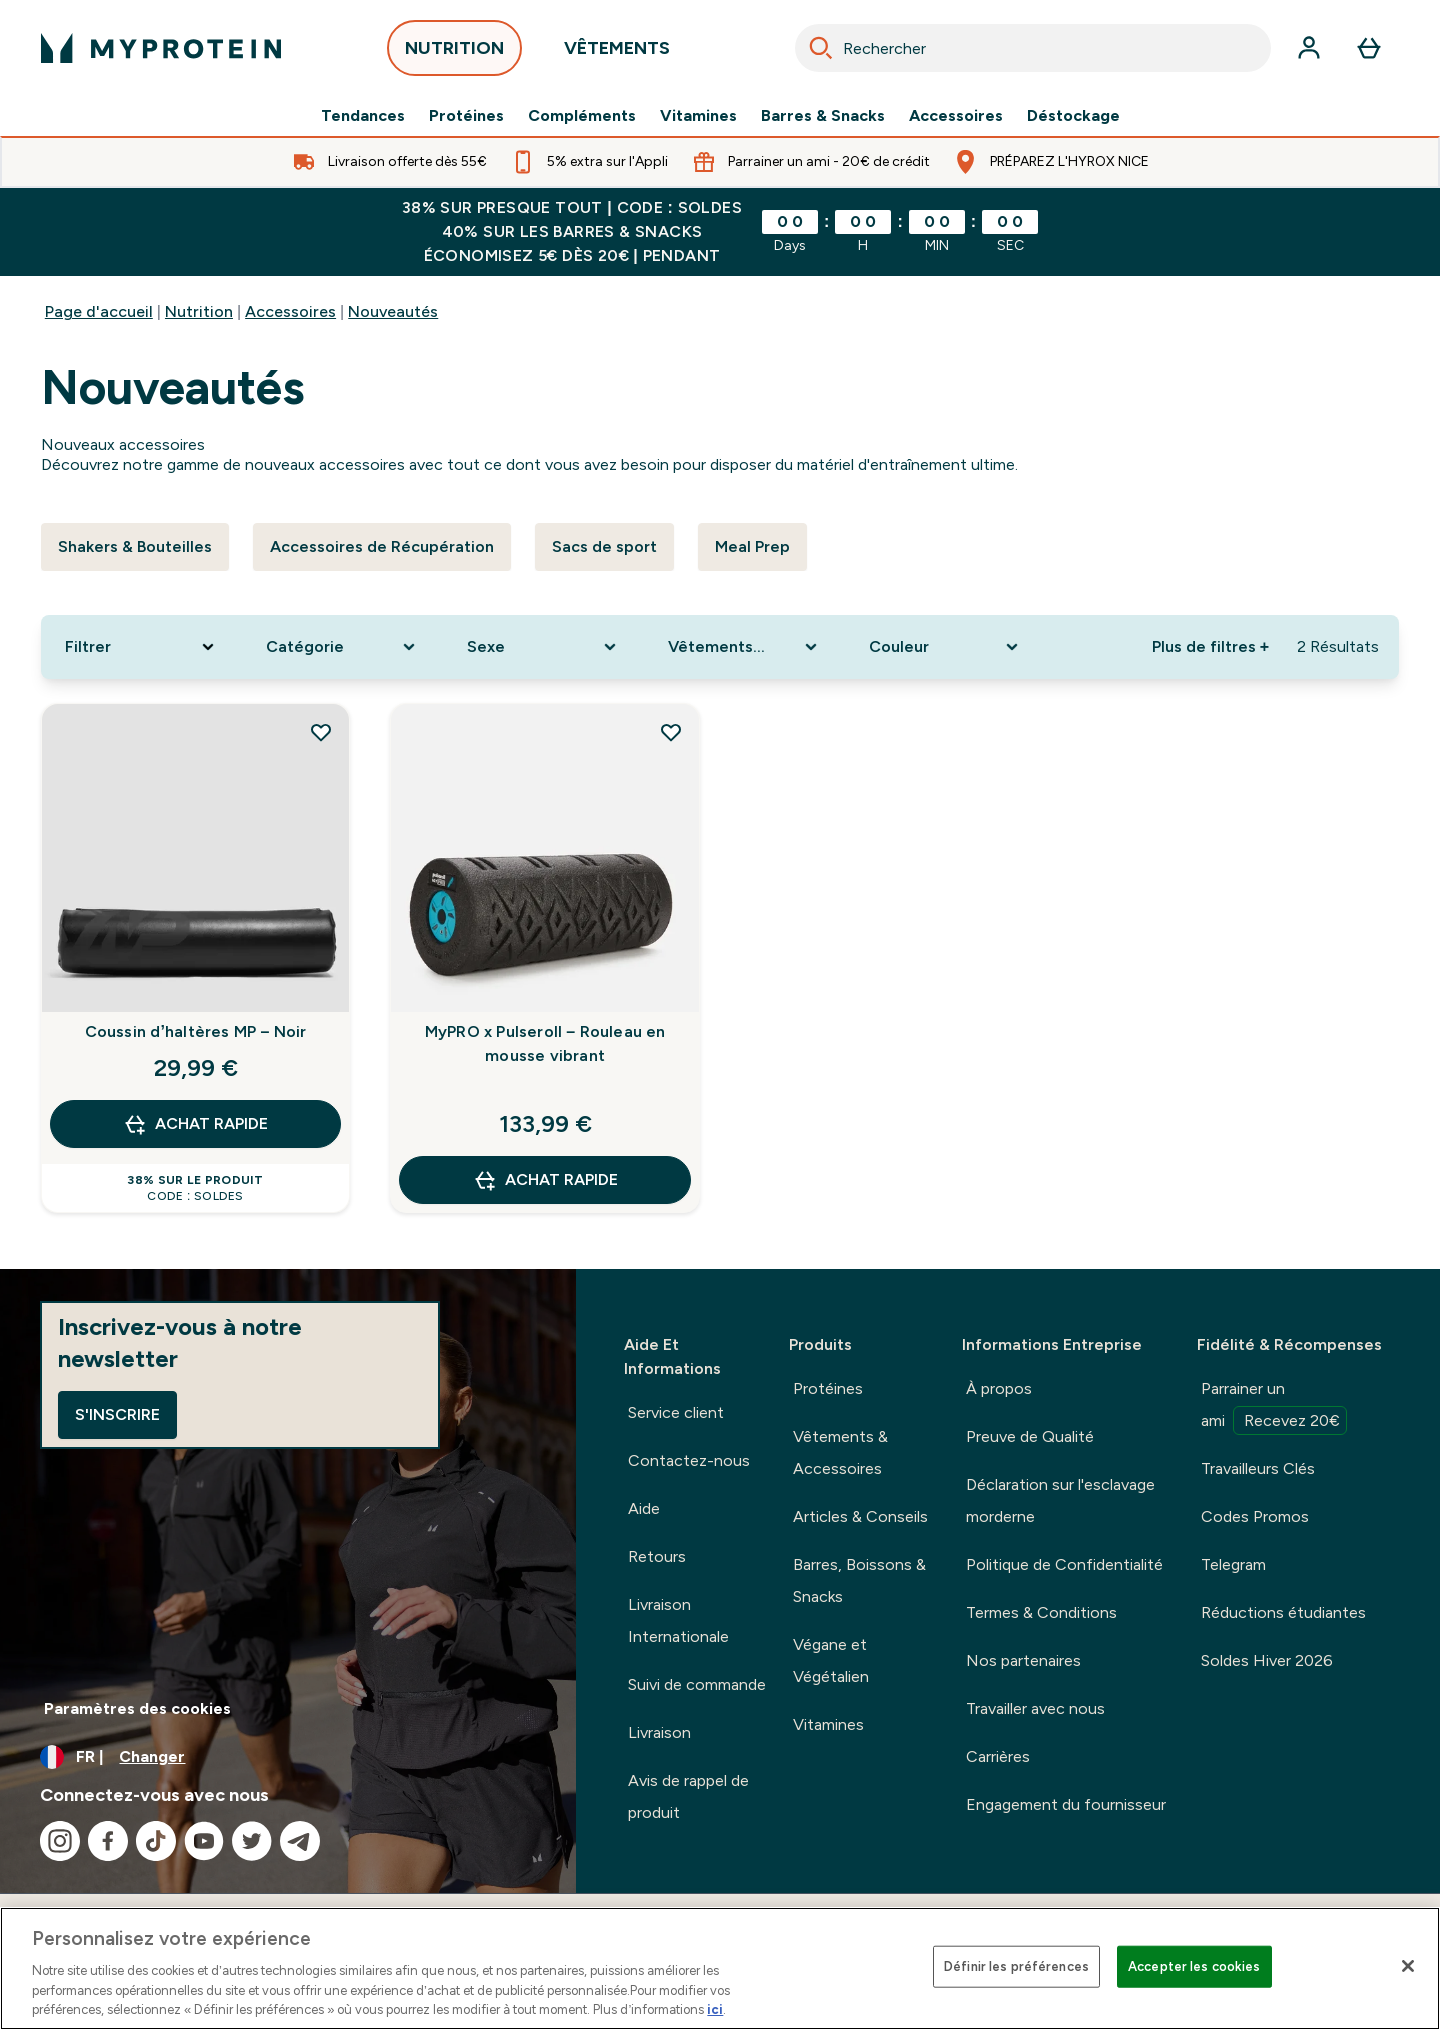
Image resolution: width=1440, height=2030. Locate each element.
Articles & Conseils (860, 1516)
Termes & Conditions (1041, 1612)
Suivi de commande (697, 1684)
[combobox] (1033, 48)
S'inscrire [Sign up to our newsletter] (117, 1414)
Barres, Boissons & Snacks (859, 1580)
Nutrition (199, 311)
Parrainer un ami (1274, 1407)
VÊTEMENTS (617, 53)
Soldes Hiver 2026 (1267, 1660)
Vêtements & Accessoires (840, 1452)
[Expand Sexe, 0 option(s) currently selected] (543, 647)
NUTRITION (454, 53)
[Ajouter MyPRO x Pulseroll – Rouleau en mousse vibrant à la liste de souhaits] (671, 732)
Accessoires (956, 116)
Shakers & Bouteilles (135, 546)
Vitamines (698, 116)
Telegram (1233, 1564)
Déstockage (1073, 116)
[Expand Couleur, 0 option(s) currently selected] (945, 647)
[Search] (821, 48)
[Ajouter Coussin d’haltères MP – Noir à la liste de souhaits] (321, 732)
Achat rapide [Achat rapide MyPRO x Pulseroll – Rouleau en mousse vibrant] (545, 1180)
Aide (644, 1508)
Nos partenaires (1023, 1660)
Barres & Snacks (823, 116)
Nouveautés (393, 311)
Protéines (466, 116)
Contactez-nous (689, 1460)
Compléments (582, 116)
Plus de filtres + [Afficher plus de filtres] (1210, 646)
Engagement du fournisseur (1066, 1804)
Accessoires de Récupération (382, 546)
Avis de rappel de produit (688, 1796)
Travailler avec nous (1035, 1708)
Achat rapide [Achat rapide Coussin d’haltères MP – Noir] (195, 1124)
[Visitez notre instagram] (60, 1841)
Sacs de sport (604, 546)
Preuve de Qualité (1030, 1436)
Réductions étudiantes (1283, 1612)
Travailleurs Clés (1258, 1468)
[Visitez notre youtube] (204, 1841)
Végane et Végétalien (831, 1660)
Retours (657, 1556)
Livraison (659, 1732)
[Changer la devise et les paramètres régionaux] (288, 1757)
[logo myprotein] (161, 48)
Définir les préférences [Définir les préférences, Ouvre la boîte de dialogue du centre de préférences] (1016, 1966)
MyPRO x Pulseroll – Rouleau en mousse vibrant (545, 1043)
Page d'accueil (99, 311)
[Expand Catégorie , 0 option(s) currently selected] (342, 647)
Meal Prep (752, 546)
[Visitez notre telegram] (300, 1841)
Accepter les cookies (1194, 1966)
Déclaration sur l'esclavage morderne (1060, 1500)
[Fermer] (1408, 1966)
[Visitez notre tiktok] (156, 1841)
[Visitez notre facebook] (108, 1841)
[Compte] (1309, 48)
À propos (999, 1388)
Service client (676, 1412)
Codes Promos (1255, 1516)
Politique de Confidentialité (1064, 1564)
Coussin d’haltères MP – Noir (196, 1031)
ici (715, 2009)
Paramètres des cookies (137, 1708)
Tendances (363, 116)
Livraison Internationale (678, 1620)
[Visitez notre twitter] (252, 1841)
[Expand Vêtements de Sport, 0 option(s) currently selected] (744, 647)
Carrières (998, 1756)
